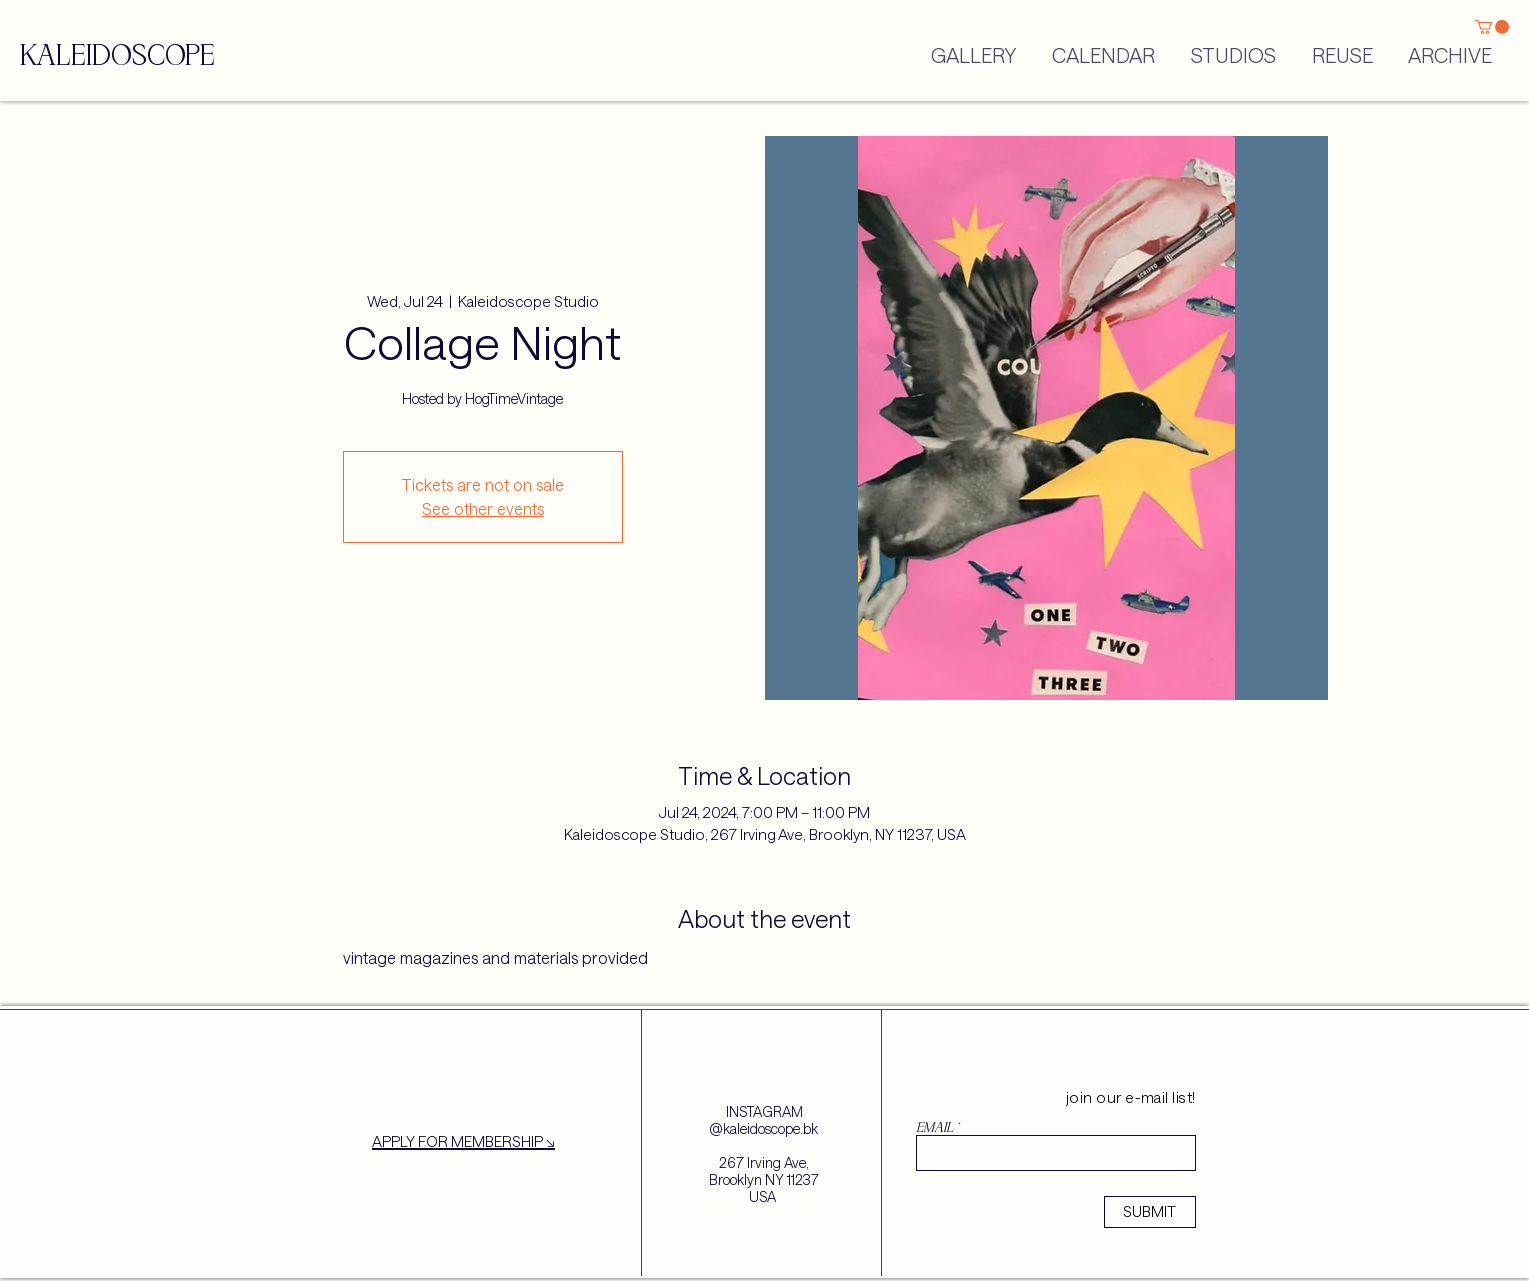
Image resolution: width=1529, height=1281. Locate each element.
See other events (483, 508)
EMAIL (934, 1128)
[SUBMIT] (1150, 1212)
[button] (1492, 27)
